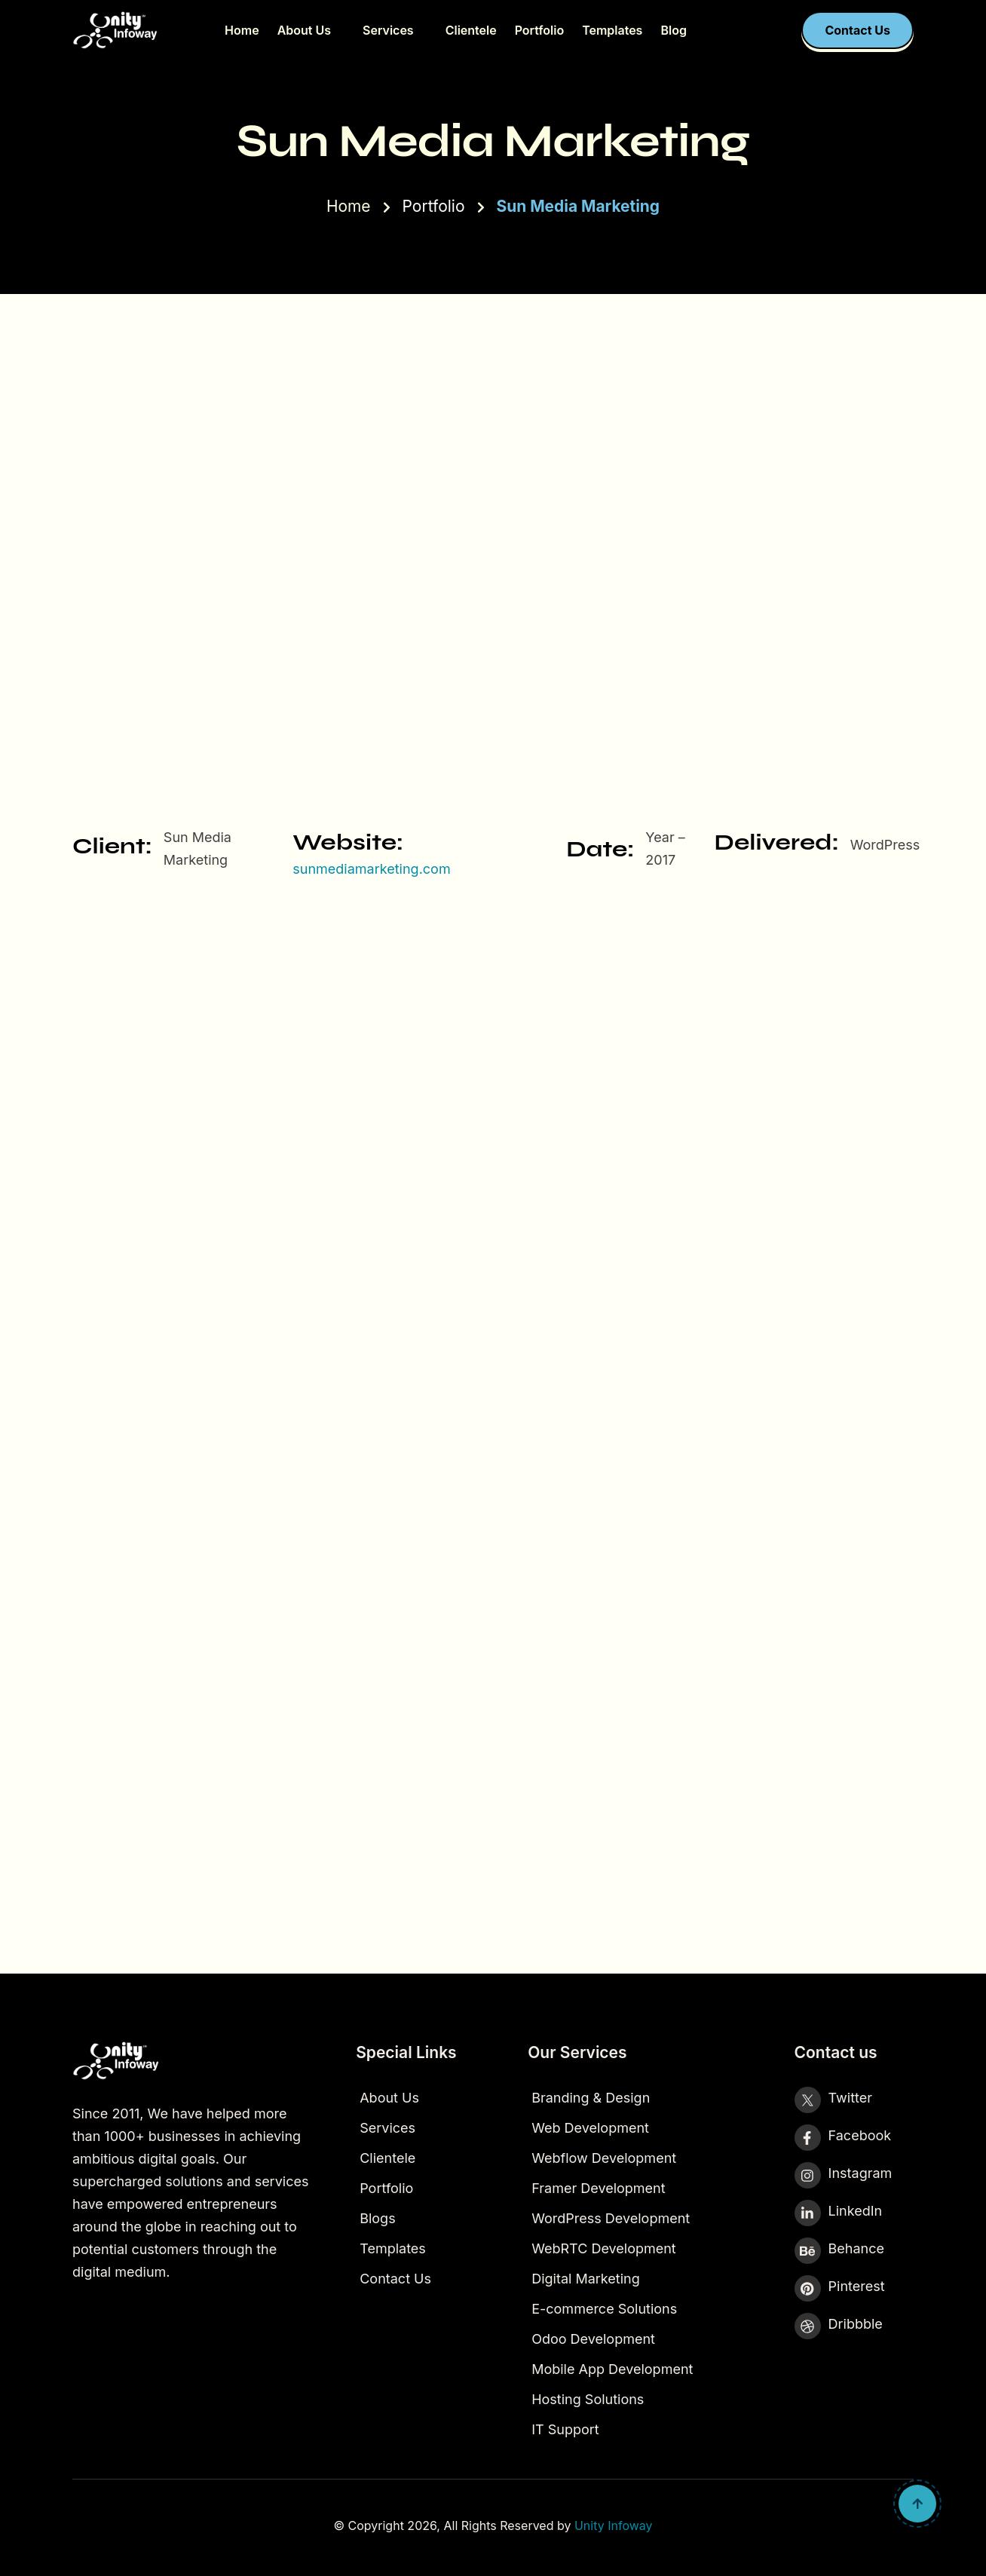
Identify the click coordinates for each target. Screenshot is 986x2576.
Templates (612, 30)
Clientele (471, 30)
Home (242, 30)
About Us (304, 30)
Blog (673, 30)
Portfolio (539, 30)
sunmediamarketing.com (371, 869)
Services (388, 30)
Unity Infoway (613, 2525)
